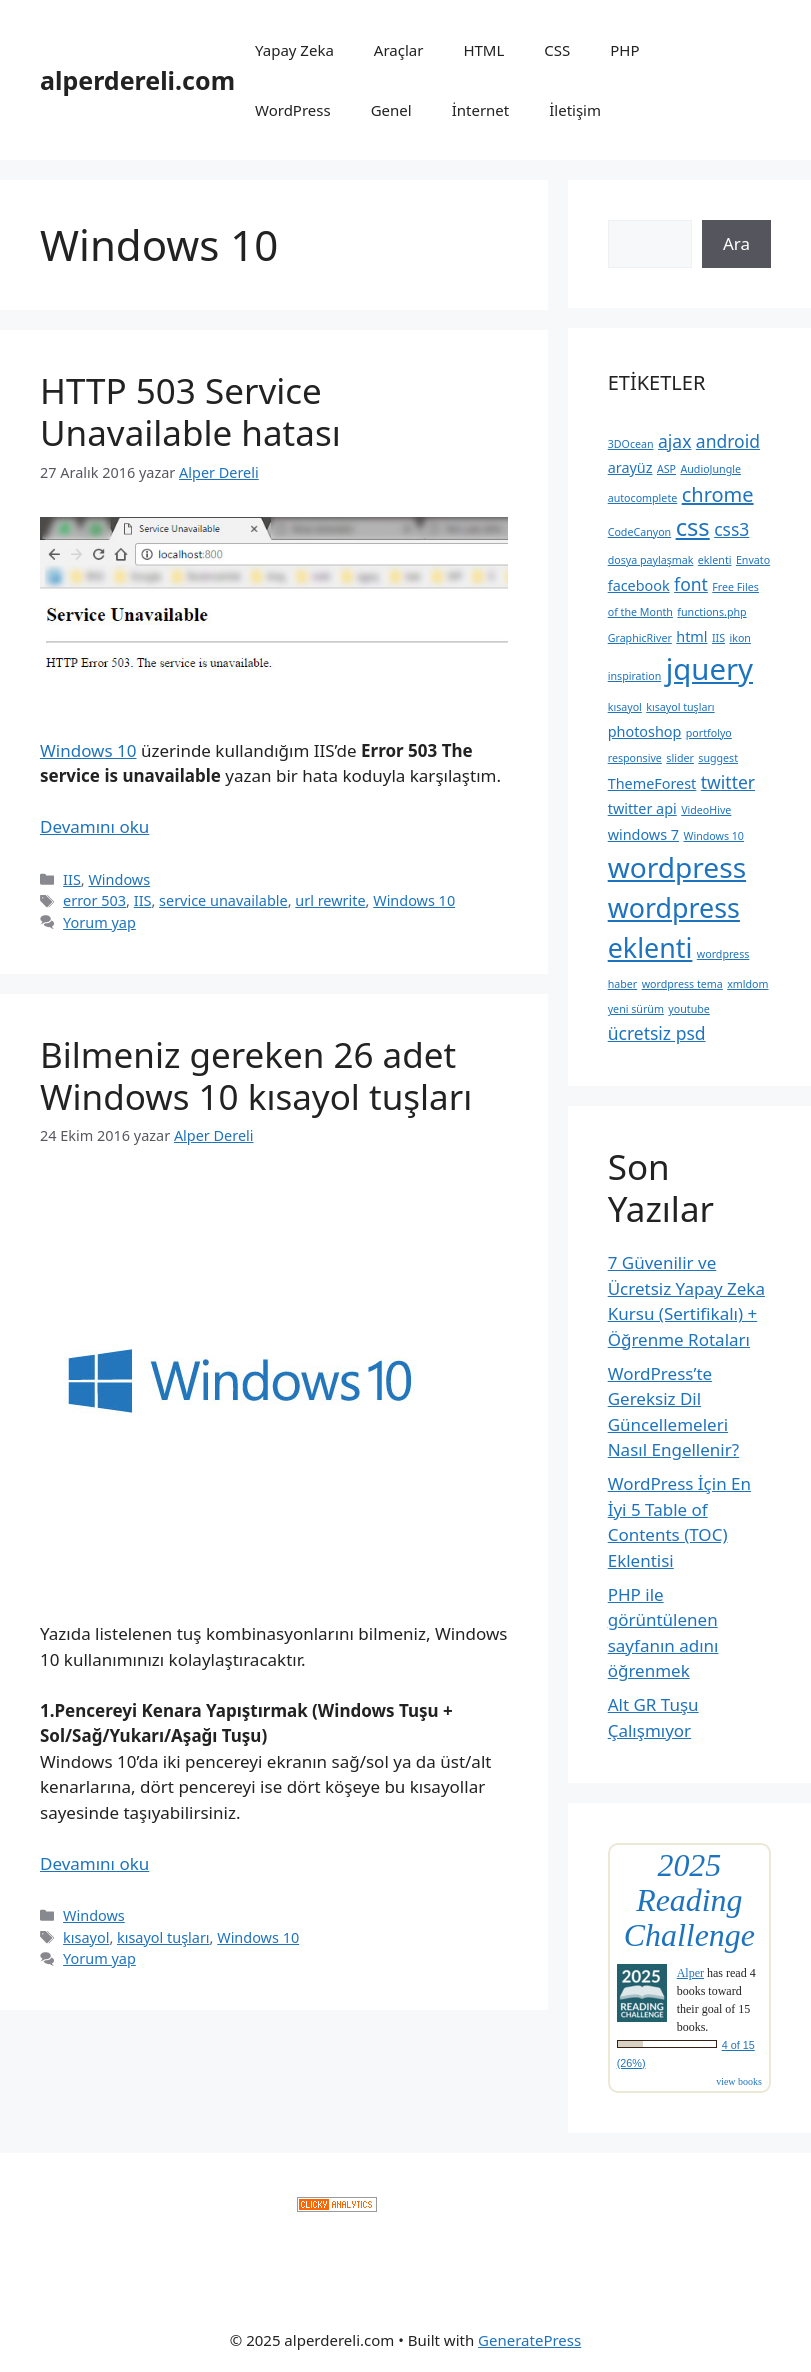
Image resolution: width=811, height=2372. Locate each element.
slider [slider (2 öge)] (680, 758)
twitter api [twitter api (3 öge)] (642, 808)
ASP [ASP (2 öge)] (666, 469)
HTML (483, 50)
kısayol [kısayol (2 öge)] (625, 707)
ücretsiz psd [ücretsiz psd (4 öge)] (657, 1033)
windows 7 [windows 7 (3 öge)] (643, 834)
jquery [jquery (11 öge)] (709, 669)
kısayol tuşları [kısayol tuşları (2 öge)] (680, 707)
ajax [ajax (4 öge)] (674, 441)
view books (739, 2081)
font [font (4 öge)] (691, 584)
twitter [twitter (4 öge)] (728, 782)
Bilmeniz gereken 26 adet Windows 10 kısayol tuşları (256, 1075)
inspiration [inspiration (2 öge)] (635, 676)
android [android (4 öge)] (728, 441)
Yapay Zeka (294, 50)
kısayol (86, 1937)
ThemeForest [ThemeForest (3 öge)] (652, 783)
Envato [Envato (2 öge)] (753, 560)
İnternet (481, 110)
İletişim (575, 110)
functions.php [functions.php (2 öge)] (711, 612)
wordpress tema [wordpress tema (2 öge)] (682, 984)
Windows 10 (88, 750)
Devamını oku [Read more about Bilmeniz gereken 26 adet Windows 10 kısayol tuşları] (94, 1863)
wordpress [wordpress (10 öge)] (677, 867)
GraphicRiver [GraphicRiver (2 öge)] (640, 638)
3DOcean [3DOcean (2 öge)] (631, 444)
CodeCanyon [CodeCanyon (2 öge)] (640, 532)
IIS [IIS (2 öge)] (718, 638)
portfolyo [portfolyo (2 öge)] (709, 733)
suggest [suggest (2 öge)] (718, 758)
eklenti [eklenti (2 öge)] (715, 560)
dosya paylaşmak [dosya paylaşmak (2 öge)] (651, 560)
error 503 (94, 900)
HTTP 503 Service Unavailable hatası (190, 411)
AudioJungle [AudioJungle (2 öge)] (710, 469)
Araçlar (399, 50)
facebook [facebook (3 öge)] (639, 585)
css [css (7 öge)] (693, 527)
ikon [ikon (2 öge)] (739, 638)
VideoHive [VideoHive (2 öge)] (706, 810)
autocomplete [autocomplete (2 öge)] (643, 498)
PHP (624, 50)
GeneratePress (529, 2340)
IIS (72, 879)
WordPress (293, 110)
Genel (391, 110)
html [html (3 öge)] (691, 636)
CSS (557, 50)
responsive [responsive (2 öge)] (635, 758)
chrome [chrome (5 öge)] (718, 494)
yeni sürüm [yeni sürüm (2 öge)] (636, 1009)
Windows (119, 879)
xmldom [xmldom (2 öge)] (747, 984)
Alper (690, 1973)
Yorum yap (99, 922)
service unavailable (223, 900)
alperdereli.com (137, 80)
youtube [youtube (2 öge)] (688, 1009)
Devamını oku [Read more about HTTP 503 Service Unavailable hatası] (94, 826)
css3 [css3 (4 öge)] (731, 529)
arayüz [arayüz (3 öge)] (630, 467)
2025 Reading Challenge (689, 1900)
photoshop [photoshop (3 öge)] (645, 731)
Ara (736, 243)
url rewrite (330, 900)
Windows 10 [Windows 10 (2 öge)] (713, 836)
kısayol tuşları (163, 1937)
